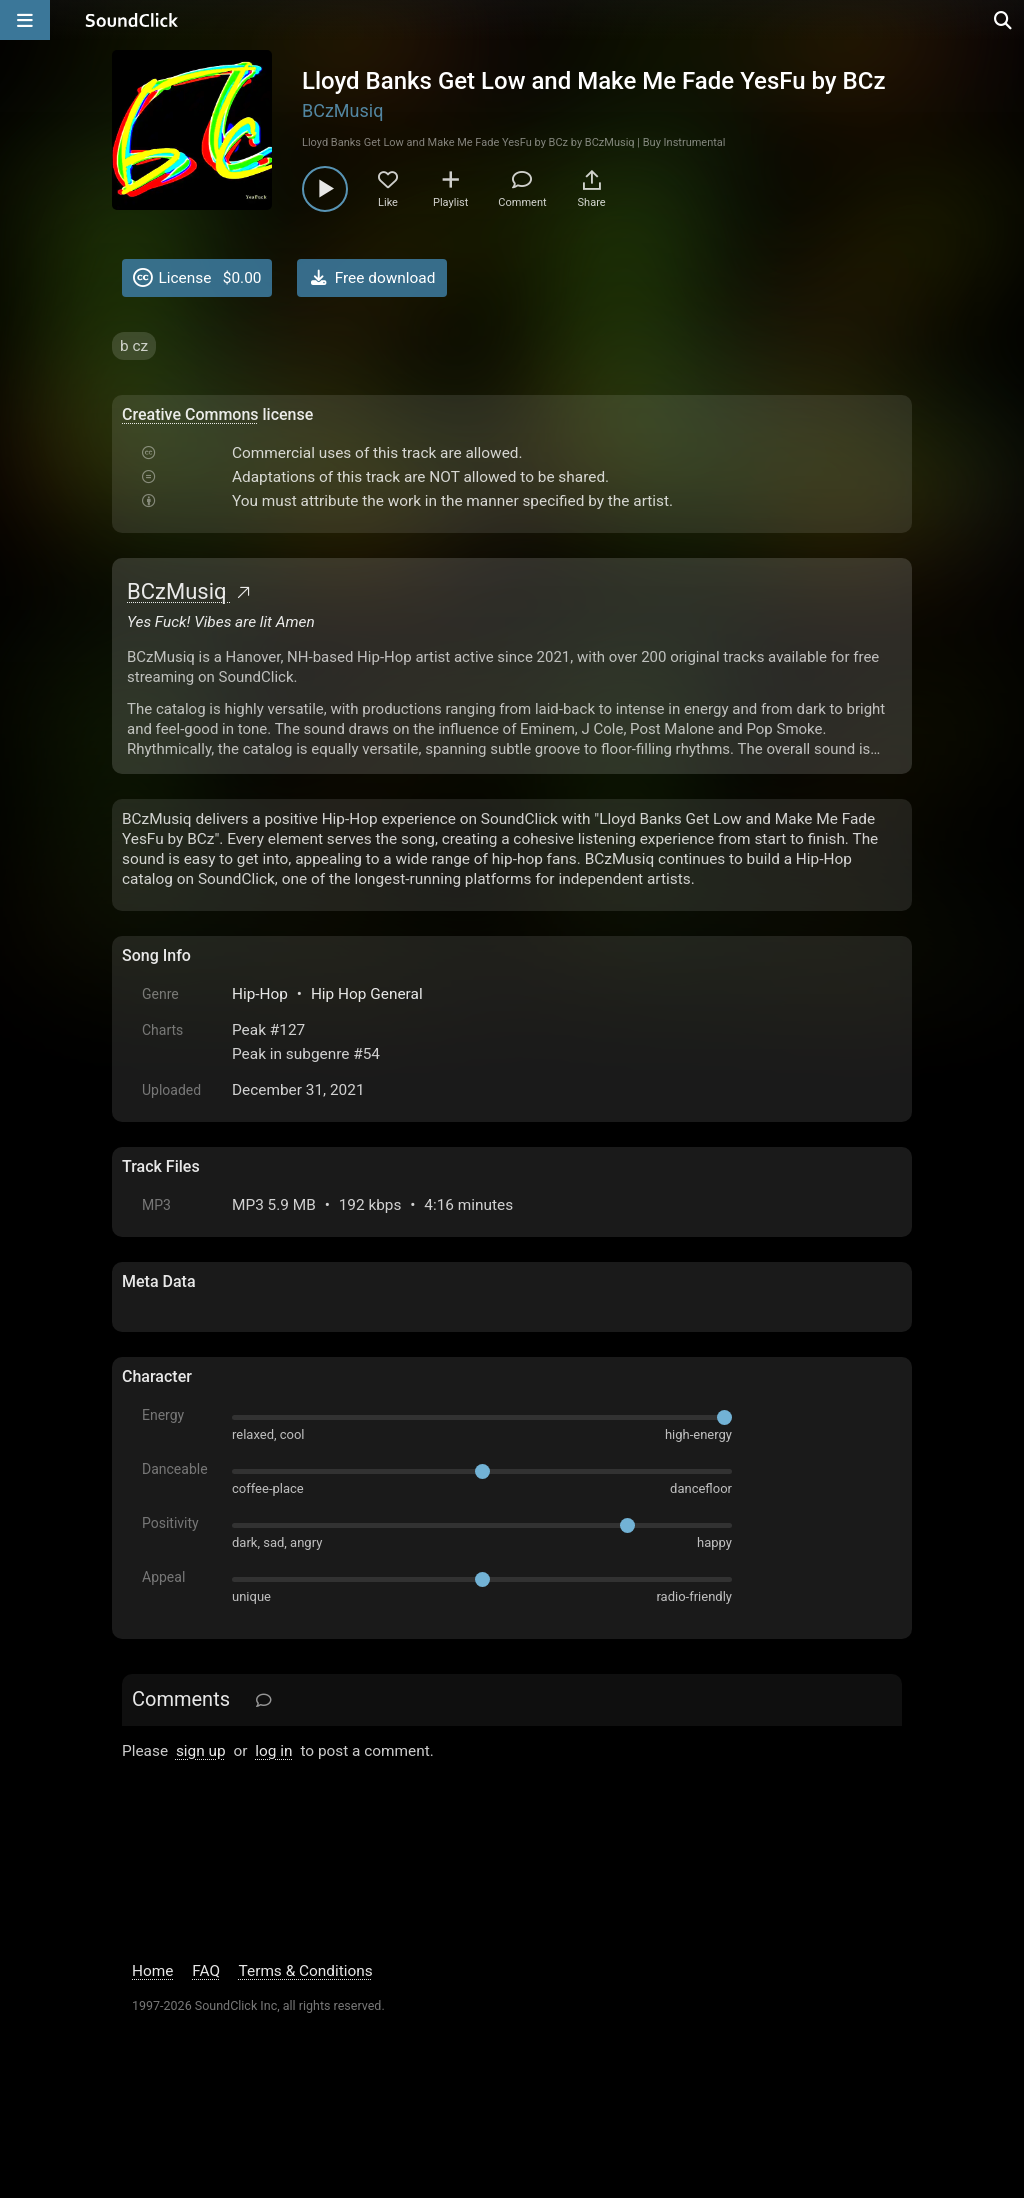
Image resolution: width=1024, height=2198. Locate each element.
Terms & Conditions (306, 1971)
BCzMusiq (342, 110)
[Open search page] (1004, 20)
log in (273, 1751)
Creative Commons (190, 414)
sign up (201, 1751)
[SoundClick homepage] (132, 20)
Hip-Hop (260, 994)
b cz (134, 346)
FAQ (206, 1971)
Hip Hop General (367, 994)
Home (152, 1971)
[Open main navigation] (25, 20)
